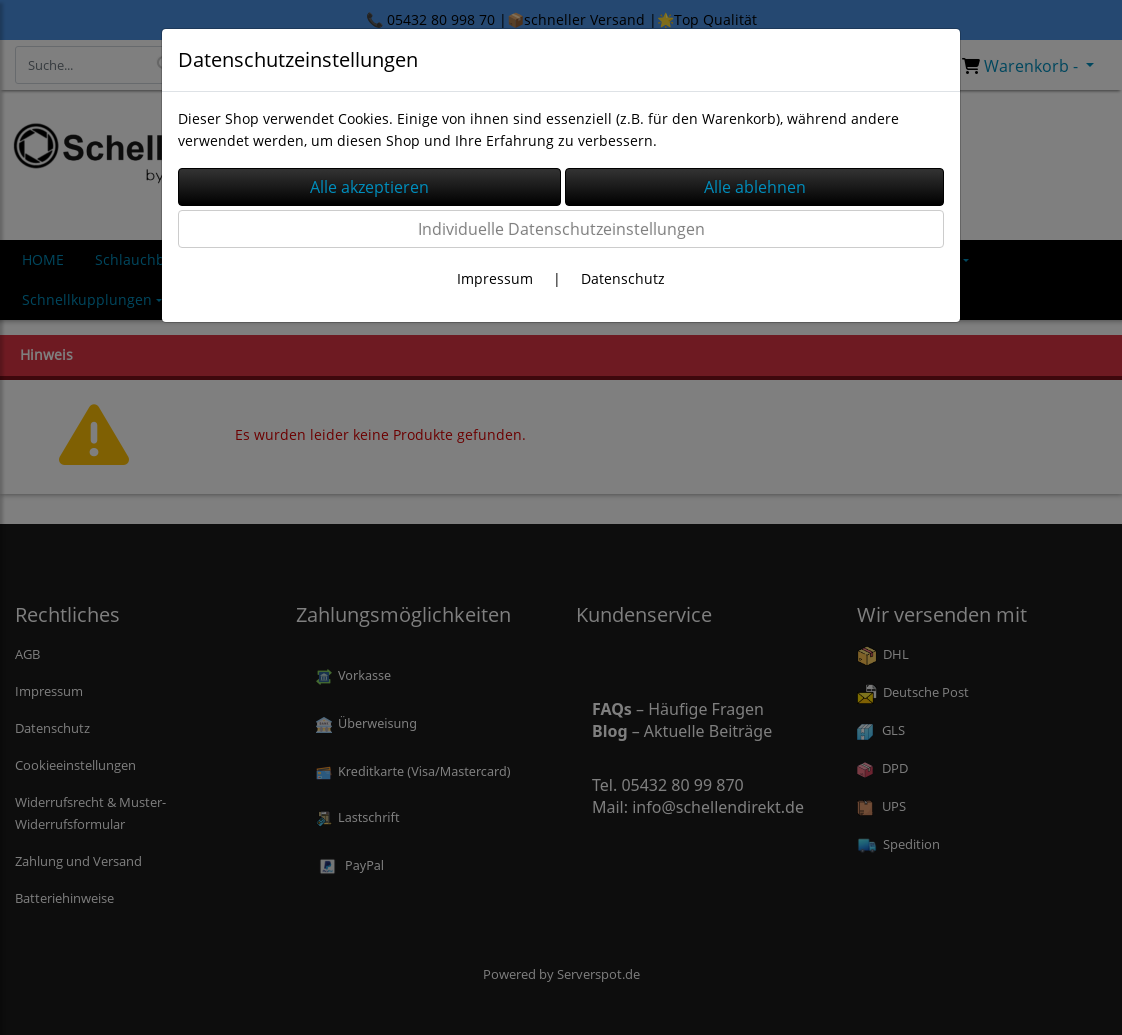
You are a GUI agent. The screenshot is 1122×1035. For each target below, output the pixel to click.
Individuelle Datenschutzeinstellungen (561, 229)
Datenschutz (623, 278)
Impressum (495, 278)
